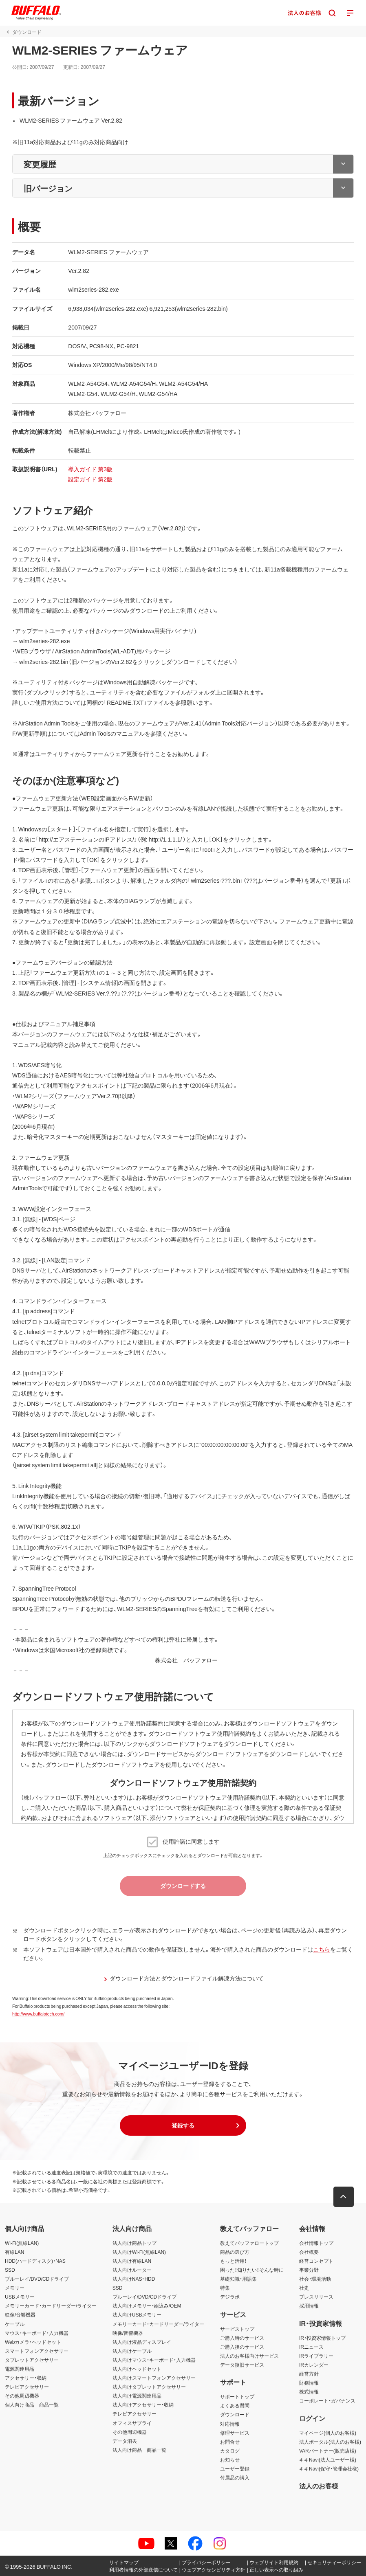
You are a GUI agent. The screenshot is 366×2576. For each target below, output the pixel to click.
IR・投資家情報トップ (322, 2337)
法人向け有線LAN (131, 2260)
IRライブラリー (316, 2355)
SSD (10, 2269)
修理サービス (234, 2432)
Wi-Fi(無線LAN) (22, 2242)
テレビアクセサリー (27, 2386)
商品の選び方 (234, 2251)
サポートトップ (237, 2396)
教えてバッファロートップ (249, 2242)
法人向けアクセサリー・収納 (143, 2404)
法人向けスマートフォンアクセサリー (154, 2377)
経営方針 (309, 2373)
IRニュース (311, 2346)
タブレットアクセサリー (32, 2359)
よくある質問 (234, 2405)
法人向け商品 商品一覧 (139, 2449)
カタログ (230, 2450)
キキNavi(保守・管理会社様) (329, 2468)
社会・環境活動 (315, 2278)
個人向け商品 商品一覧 (32, 2404)
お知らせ (230, 2459)
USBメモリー (20, 2296)
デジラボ (230, 2296)
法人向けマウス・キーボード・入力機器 (154, 2359)
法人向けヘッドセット (136, 2368)
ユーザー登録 (234, 2468)
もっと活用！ (233, 2260)
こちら (321, 1949)
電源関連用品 (19, 2368)
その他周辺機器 (22, 2395)
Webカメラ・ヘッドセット (33, 2341)
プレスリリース (316, 2296)
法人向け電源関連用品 (136, 2395)
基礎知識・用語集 (238, 2278)
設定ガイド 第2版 (90, 479)
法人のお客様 (318, 2485)
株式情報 (309, 2391)
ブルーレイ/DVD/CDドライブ (37, 2278)
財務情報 (309, 2382)
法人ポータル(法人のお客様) (330, 2441)
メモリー (14, 2287)
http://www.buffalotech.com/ (38, 2014)
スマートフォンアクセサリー (36, 2350)
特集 (225, 2287)
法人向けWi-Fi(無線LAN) (139, 2251)
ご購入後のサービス (242, 2346)
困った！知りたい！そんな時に (252, 2269)
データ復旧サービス (242, 2364)
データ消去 (124, 2440)
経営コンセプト (316, 2260)
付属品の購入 (234, 2477)
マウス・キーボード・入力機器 (36, 2332)
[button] (183, 2125)
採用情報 (309, 2305)
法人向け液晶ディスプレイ (141, 2341)
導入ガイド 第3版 (90, 469)
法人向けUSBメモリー (137, 2314)
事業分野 (309, 2269)
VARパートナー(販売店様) (327, 2450)
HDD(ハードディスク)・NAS (35, 2260)
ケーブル (14, 2324)
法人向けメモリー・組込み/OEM (146, 2305)
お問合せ (230, 2441)
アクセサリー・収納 (25, 2377)
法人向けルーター (132, 2269)
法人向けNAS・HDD (133, 2278)
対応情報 (230, 2423)
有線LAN (14, 2251)
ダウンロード (234, 2414)
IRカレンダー (314, 2364)
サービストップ (237, 2328)
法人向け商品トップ (134, 2242)
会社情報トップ (316, 2242)
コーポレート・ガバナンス (327, 2400)
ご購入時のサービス (242, 2337)
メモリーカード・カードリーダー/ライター (51, 2305)
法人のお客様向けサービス (249, 2355)
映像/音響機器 (20, 2314)
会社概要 (309, 2251)
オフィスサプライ (132, 2423)
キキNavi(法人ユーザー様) (327, 2459)
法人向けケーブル (132, 2350)
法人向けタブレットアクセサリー (149, 2386)
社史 (304, 2287)
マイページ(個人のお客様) (327, 2432)
